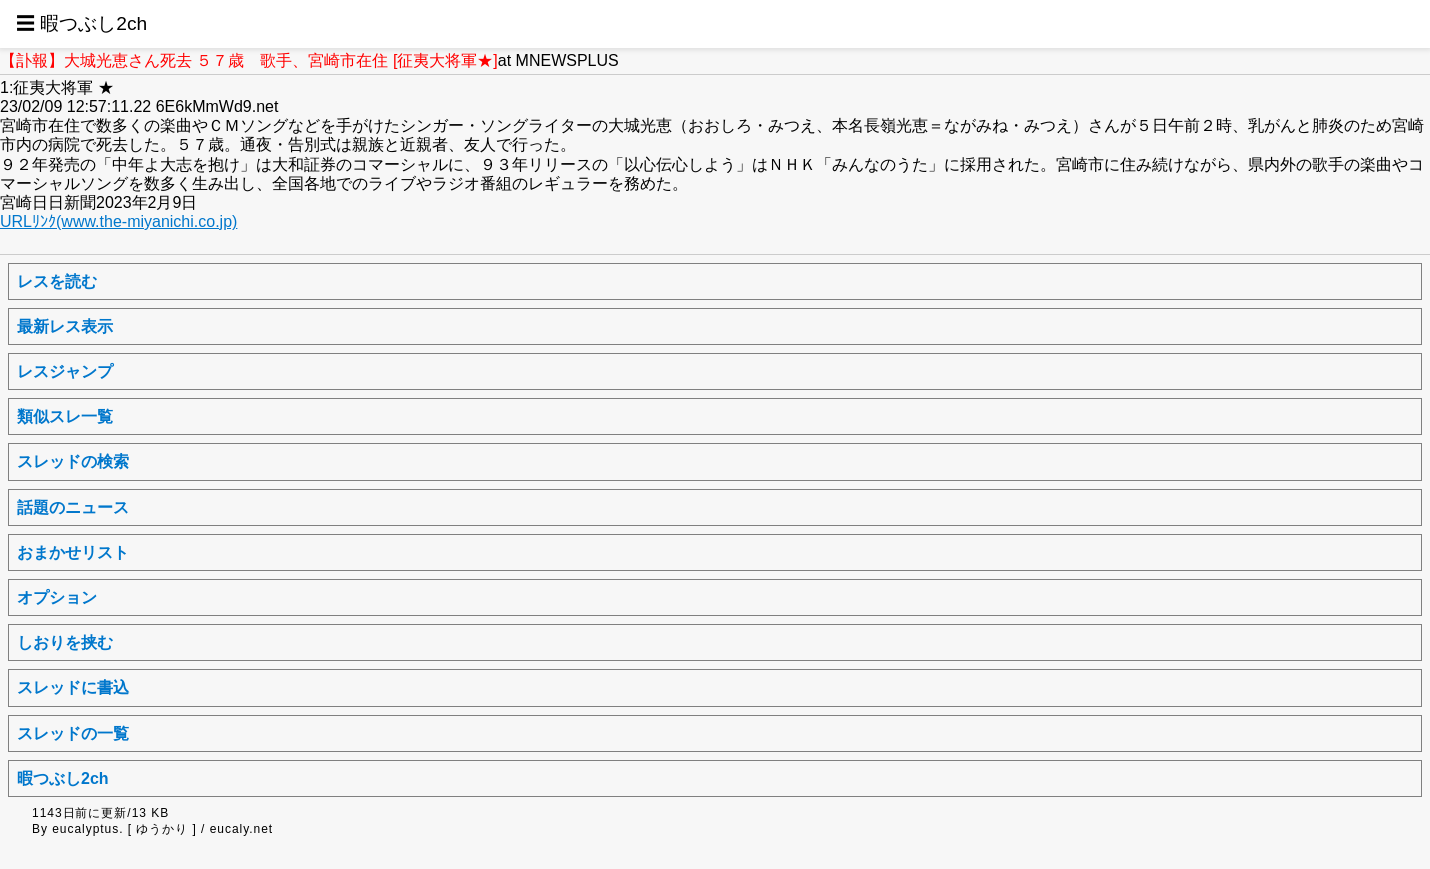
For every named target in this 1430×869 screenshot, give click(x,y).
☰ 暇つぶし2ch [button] (81, 23)
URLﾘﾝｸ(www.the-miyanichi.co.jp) (118, 221)
